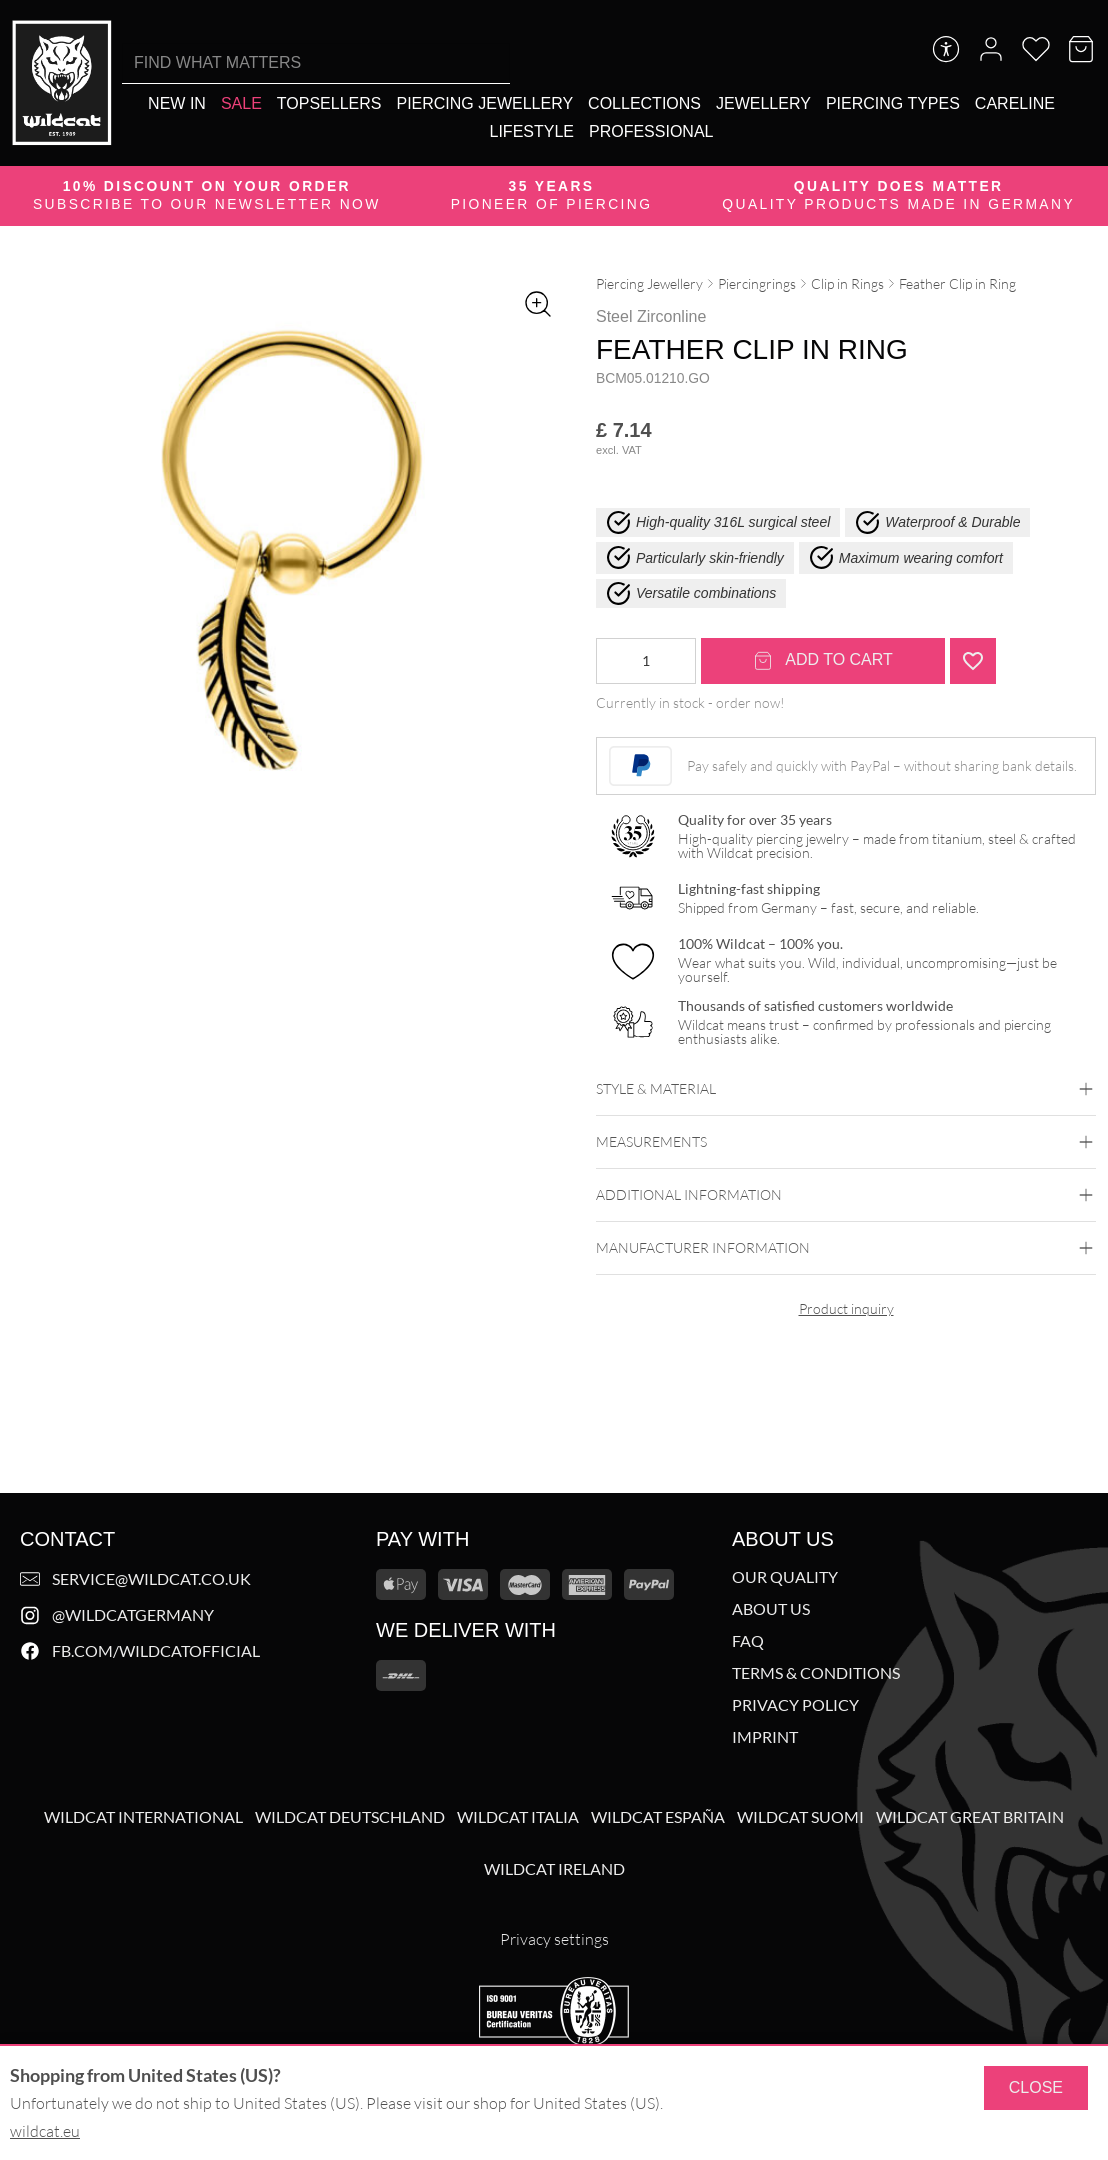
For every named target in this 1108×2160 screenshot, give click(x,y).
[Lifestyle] (532, 131)
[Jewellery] (763, 103)
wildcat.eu (45, 2131)
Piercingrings (757, 283)
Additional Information (846, 1195)
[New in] (177, 103)
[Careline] (1015, 103)
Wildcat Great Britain (970, 1817)
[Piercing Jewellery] (484, 103)
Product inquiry (846, 1308)
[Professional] (651, 131)
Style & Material (846, 1089)
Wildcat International (143, 1817)
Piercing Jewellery (649, 283)
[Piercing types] (893, 103)
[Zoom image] (538, 304)
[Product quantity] (646, 661)
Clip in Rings (847, 283)
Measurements (846, 1142)
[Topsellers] (329, 103)
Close (1036, 2087)
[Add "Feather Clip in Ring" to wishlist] (973, 661)
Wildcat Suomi (800, 1817)
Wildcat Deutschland (350, 1817)
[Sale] (241, 103)
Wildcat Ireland (554, 1869)
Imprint (765, 1737)
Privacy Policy (795, 1705)
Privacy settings (554, 1939)
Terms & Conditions (816, 1673)
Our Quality (785, 1577)
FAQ (748, 1641)
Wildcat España (658, 1817)
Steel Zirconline (651, 316)
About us (771, 1609)
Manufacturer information (846, 1248)
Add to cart (823, 661)
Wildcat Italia (518, 1817)
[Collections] (644, 103)
